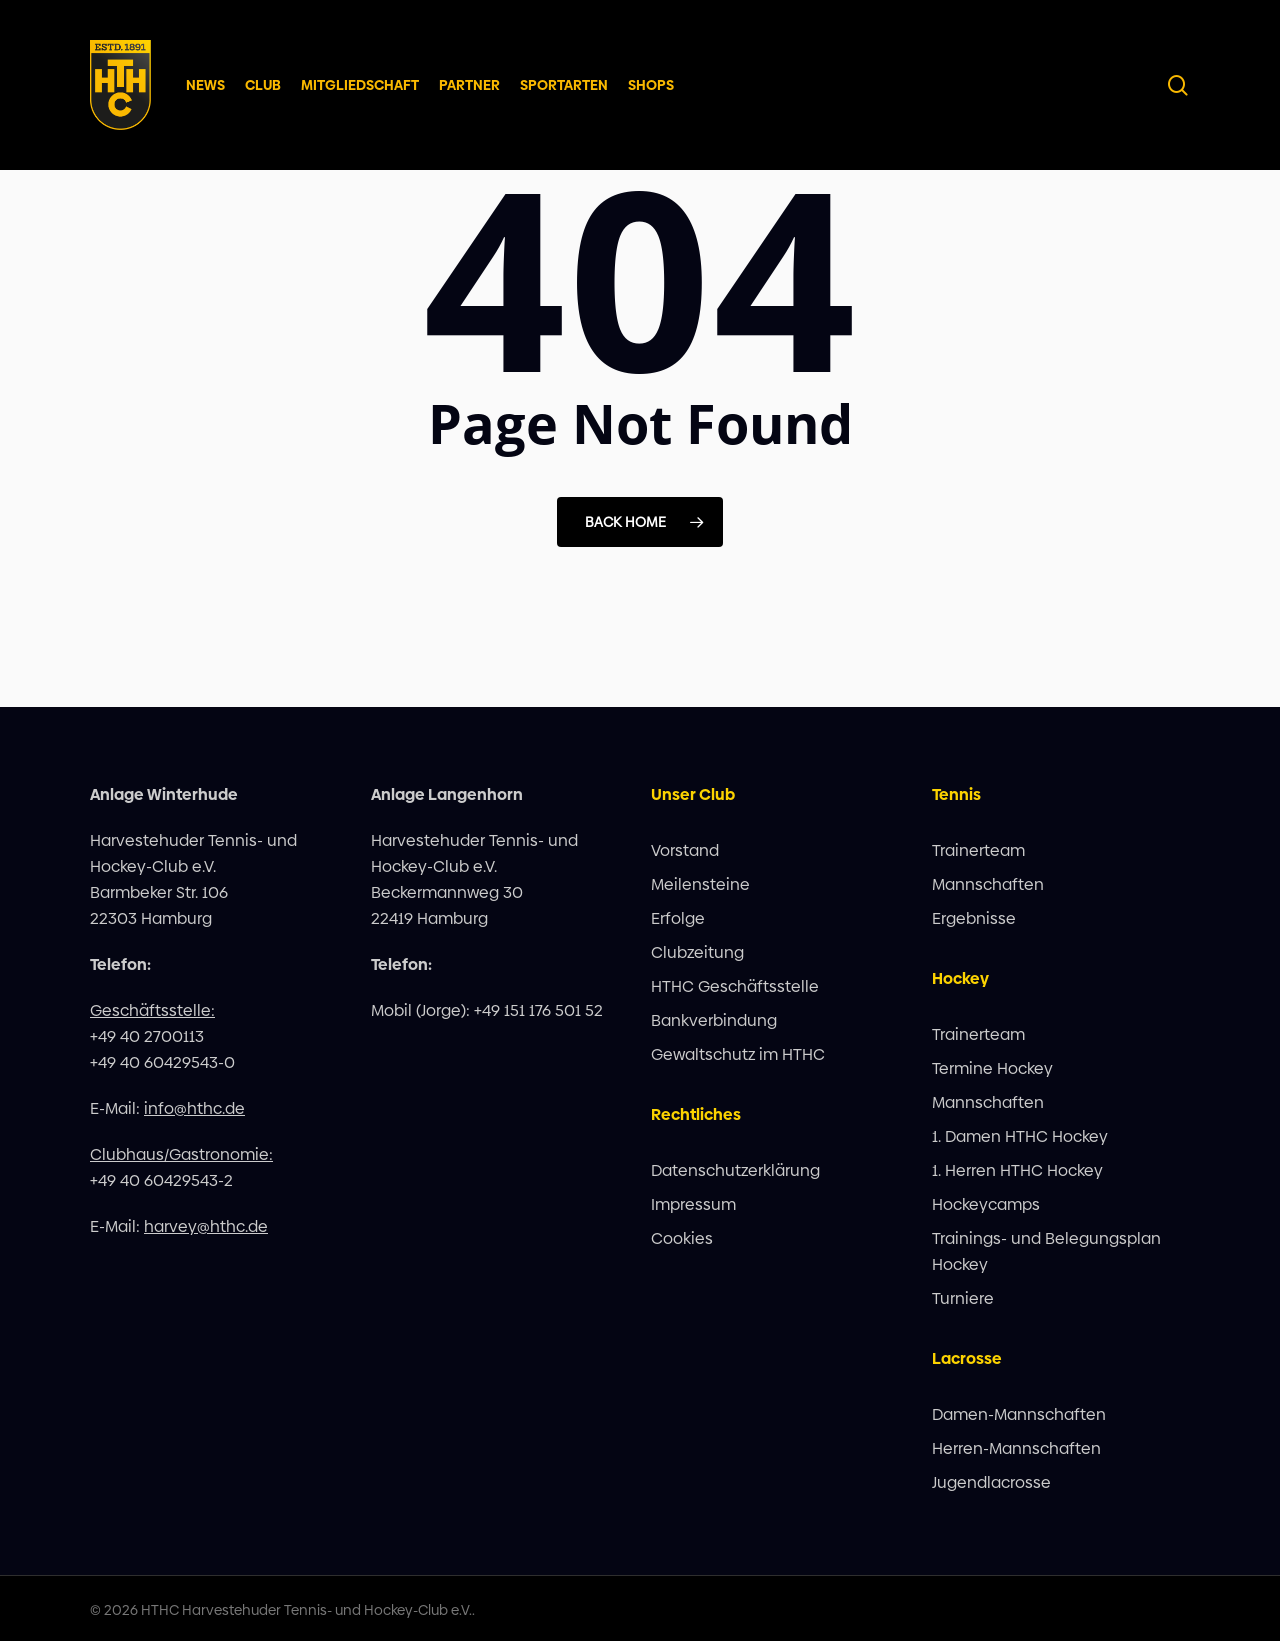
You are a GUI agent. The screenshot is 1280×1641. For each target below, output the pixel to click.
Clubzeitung (697, 952)
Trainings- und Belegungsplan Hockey (1046, 1251)
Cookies (682, 1238)
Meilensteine (700, 884)
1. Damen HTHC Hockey (1020, 1136)
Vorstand (685, 850)
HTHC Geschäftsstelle (735, 986)
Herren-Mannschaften (1016, 1448)
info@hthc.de (194, 1108)
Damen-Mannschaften (1019, 1414)
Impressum (693, 1204)
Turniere (963, 1298)
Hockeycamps (986, 1204)
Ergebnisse (974, 918)
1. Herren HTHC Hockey (1017, 1170)
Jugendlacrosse (991, 1482)
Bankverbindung (714, 1020)
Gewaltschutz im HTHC (738, 1054)
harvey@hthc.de (206, 1226)
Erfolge (678, 918)
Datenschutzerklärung (735, 1170)
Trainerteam (978, 850)
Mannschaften (988, 884)
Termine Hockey (992, 1068)
